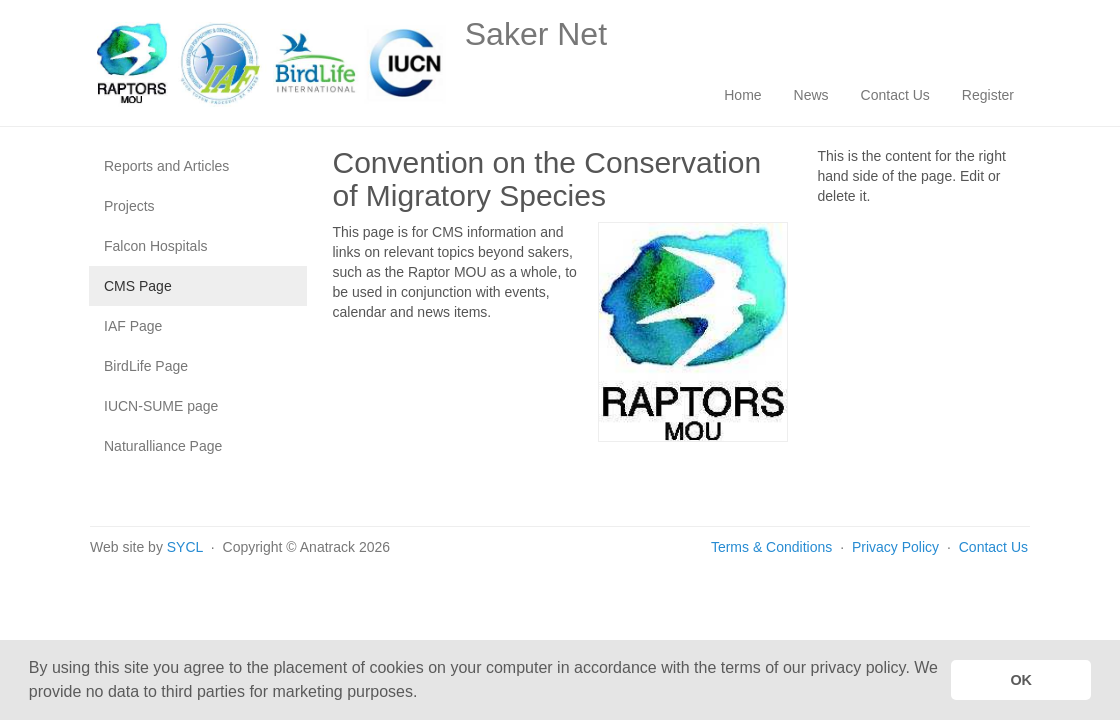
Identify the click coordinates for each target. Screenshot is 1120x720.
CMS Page (138, 286)
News (811, 95)
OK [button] (1021, 680)
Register (988, 95)
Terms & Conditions (771, 547)
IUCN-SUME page (161, 406)
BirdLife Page (146, 366)
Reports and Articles (166, 166)
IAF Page (133, 326)
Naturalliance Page (163, 446)
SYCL (185, 547)
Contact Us (895, 95)
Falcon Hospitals (156, 246)
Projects (129, 206)
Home (742, 95)
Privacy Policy (897, 547)
